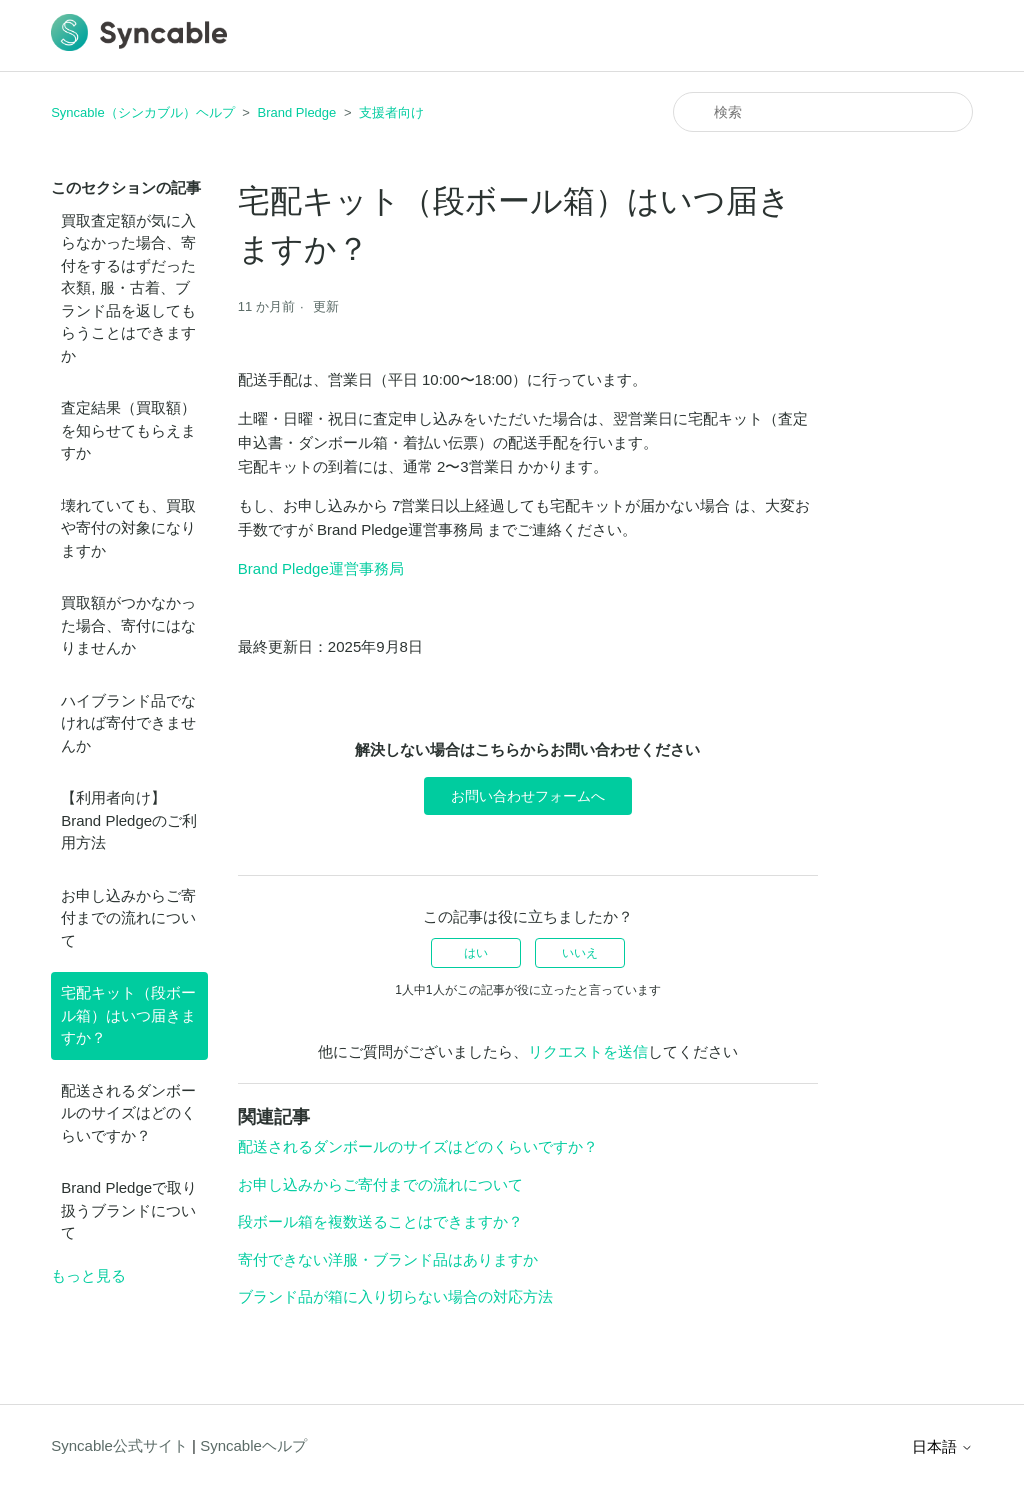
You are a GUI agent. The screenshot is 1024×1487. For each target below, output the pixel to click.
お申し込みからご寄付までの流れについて (128, 918)
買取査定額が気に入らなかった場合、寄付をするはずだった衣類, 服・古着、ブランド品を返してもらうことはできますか (128, 288)
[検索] (823, 112)
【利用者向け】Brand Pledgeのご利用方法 (129, 820)
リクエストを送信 (588, 1051)
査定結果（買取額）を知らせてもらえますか (128, 430)
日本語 (942, 1446)
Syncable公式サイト (119, 1445)
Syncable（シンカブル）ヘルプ (142, 112)
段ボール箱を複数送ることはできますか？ (380, 1221)
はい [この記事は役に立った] (476, 953)
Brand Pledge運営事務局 (321, 568)
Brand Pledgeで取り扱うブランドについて (129, 1210)
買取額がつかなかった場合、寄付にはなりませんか (128, 625)
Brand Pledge (297, 112)
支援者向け (391, 112)
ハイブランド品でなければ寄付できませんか (128, 723)
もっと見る (88, 1275)
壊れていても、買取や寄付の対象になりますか (128, 528)
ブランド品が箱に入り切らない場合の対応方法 (395, 1296)
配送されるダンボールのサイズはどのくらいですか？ (128, 1113)
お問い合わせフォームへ (528, 796)
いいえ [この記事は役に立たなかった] (580, 953)
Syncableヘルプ (253, 1445)
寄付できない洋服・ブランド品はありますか (388, 1259)
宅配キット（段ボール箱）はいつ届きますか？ (128, 1015)
